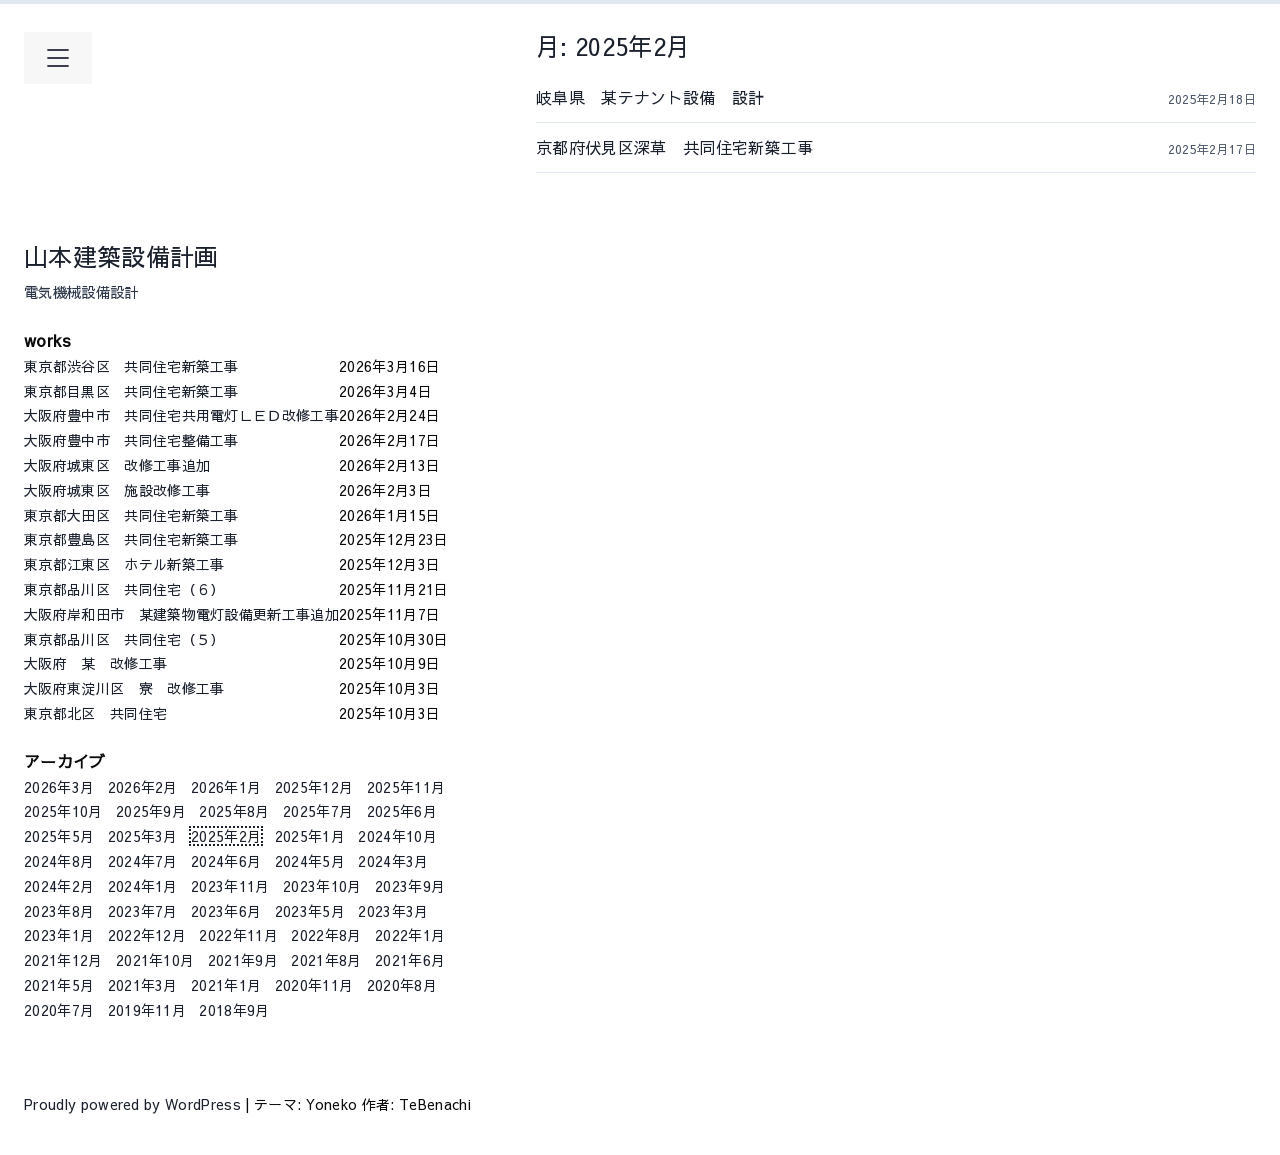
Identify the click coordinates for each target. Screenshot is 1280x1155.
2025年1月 (310, 836)
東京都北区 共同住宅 (181, 713)
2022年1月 (410, 935)
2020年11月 (314, 985)
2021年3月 (143, 985)
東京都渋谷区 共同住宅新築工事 (181, 366)
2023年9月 (410, 886)
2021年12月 (63, 960)
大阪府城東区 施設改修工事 (181, 490)
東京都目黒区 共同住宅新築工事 (181, 391)
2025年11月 (406, 787)
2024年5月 (310, 861)
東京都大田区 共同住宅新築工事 (181, 515)
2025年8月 (234, 811)
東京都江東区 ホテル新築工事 (181, 564)
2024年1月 (143, 886)
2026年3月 (59, 787)
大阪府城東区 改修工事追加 (181, 465)
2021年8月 (326, 960)
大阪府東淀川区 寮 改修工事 (181, 688)
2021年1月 (226, 985)
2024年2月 (59, 886)
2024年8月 (59, 861)
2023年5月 (310, 911)
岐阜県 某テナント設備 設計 (715, 97)
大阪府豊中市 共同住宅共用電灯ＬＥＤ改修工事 (181, 415)
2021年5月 (59, 985)
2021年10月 (155, 960)
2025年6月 (402, 811)
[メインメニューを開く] (58, 58)
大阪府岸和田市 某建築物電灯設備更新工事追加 (181, 614)
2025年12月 (314, 787)
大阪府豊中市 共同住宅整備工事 (181, 440)
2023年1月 (59, 935)
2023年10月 (322, 886)
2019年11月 (147, 1010)
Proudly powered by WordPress (134, 1104)
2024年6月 (226, 861)
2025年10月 (63, 811)
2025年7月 (318, 811)
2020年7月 (59, 1010)
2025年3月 (143, 836)
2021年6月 (410, 960)
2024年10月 (397, 836)
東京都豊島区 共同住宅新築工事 (181, 539)
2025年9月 (151, 811)
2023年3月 (393, 911)
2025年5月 (59, 836)
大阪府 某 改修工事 (181, 663)
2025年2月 (226, 836)
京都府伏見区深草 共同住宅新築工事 (715, 147)
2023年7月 (143, 911)
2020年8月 (402, 985)
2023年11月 (230, 886)
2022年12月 (147, 935)
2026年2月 (143, 787)
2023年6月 (226, 911)
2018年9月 (234, 1010)
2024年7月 (143, 861)
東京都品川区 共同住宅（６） (181, 589)
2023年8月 (59, 911)
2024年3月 (393, 861)
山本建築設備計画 (121, 256)
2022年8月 (326, 935)
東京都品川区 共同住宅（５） (181, 639)
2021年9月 (243, 960)
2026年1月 (226, 787)
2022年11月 (238, 935)
